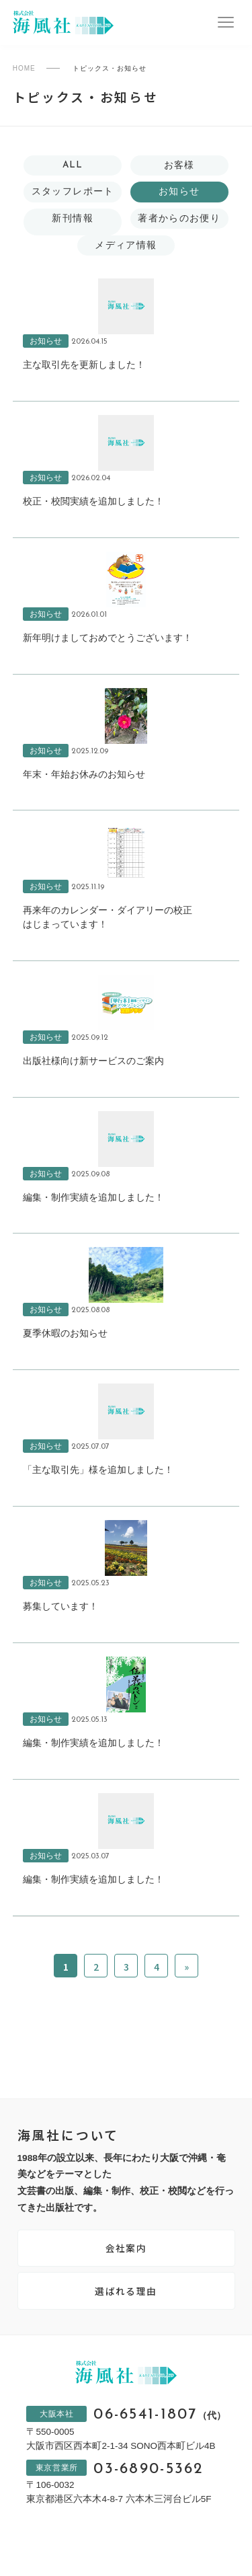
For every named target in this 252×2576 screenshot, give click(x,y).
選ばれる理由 (126, 2291)
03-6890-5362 (148, 2469)
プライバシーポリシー (80, 2545)
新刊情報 (72, 218)
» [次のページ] (186, 1966)
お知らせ (179, 191)
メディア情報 (126, 245)
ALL (72, 165)
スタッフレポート (73, 191)
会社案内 (126, 2248)
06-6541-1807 (159, 2415)
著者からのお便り (179, 218)
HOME (24, 68)
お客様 (179, 165)
